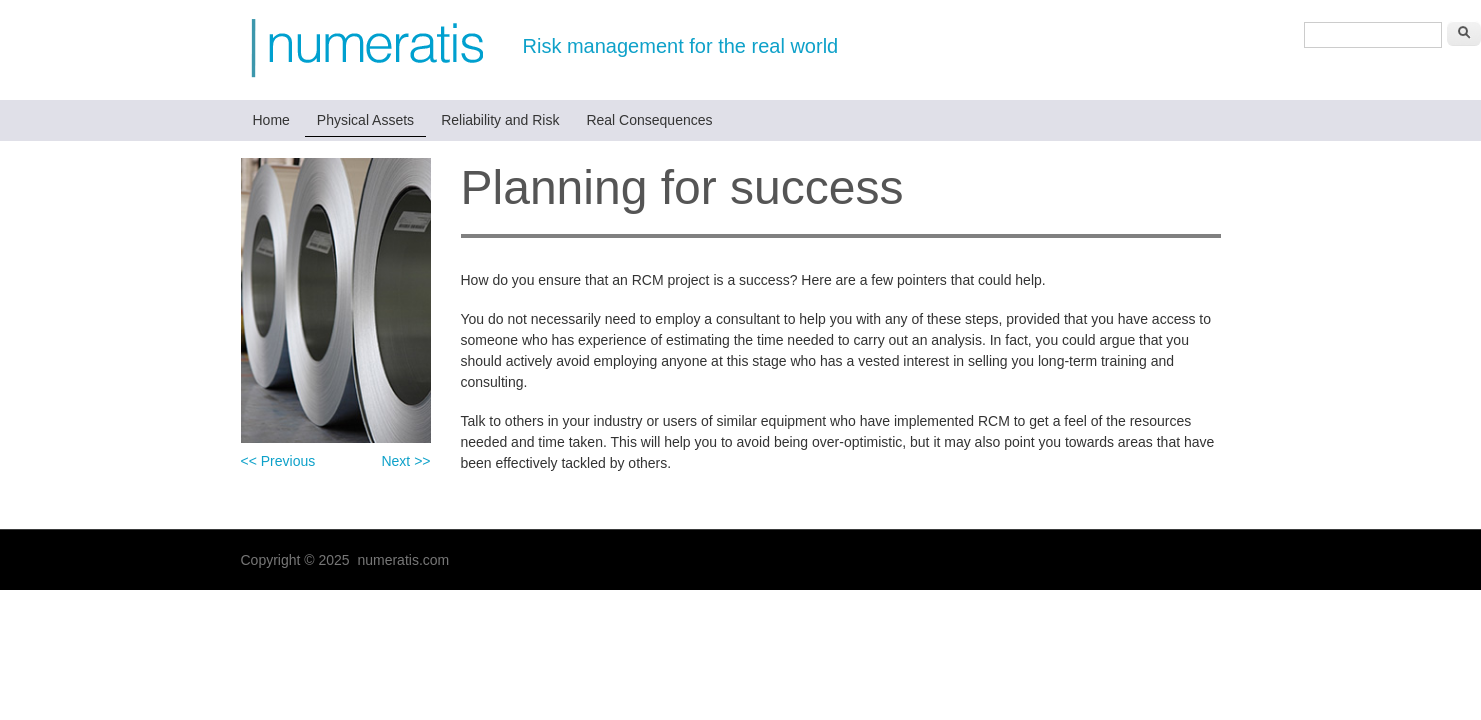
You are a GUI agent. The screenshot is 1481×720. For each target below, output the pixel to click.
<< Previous (278, 461)
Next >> (405, 461)
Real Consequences (649, 120)
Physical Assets (365, 120)
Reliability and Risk (500, 120)
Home (271, 120)
